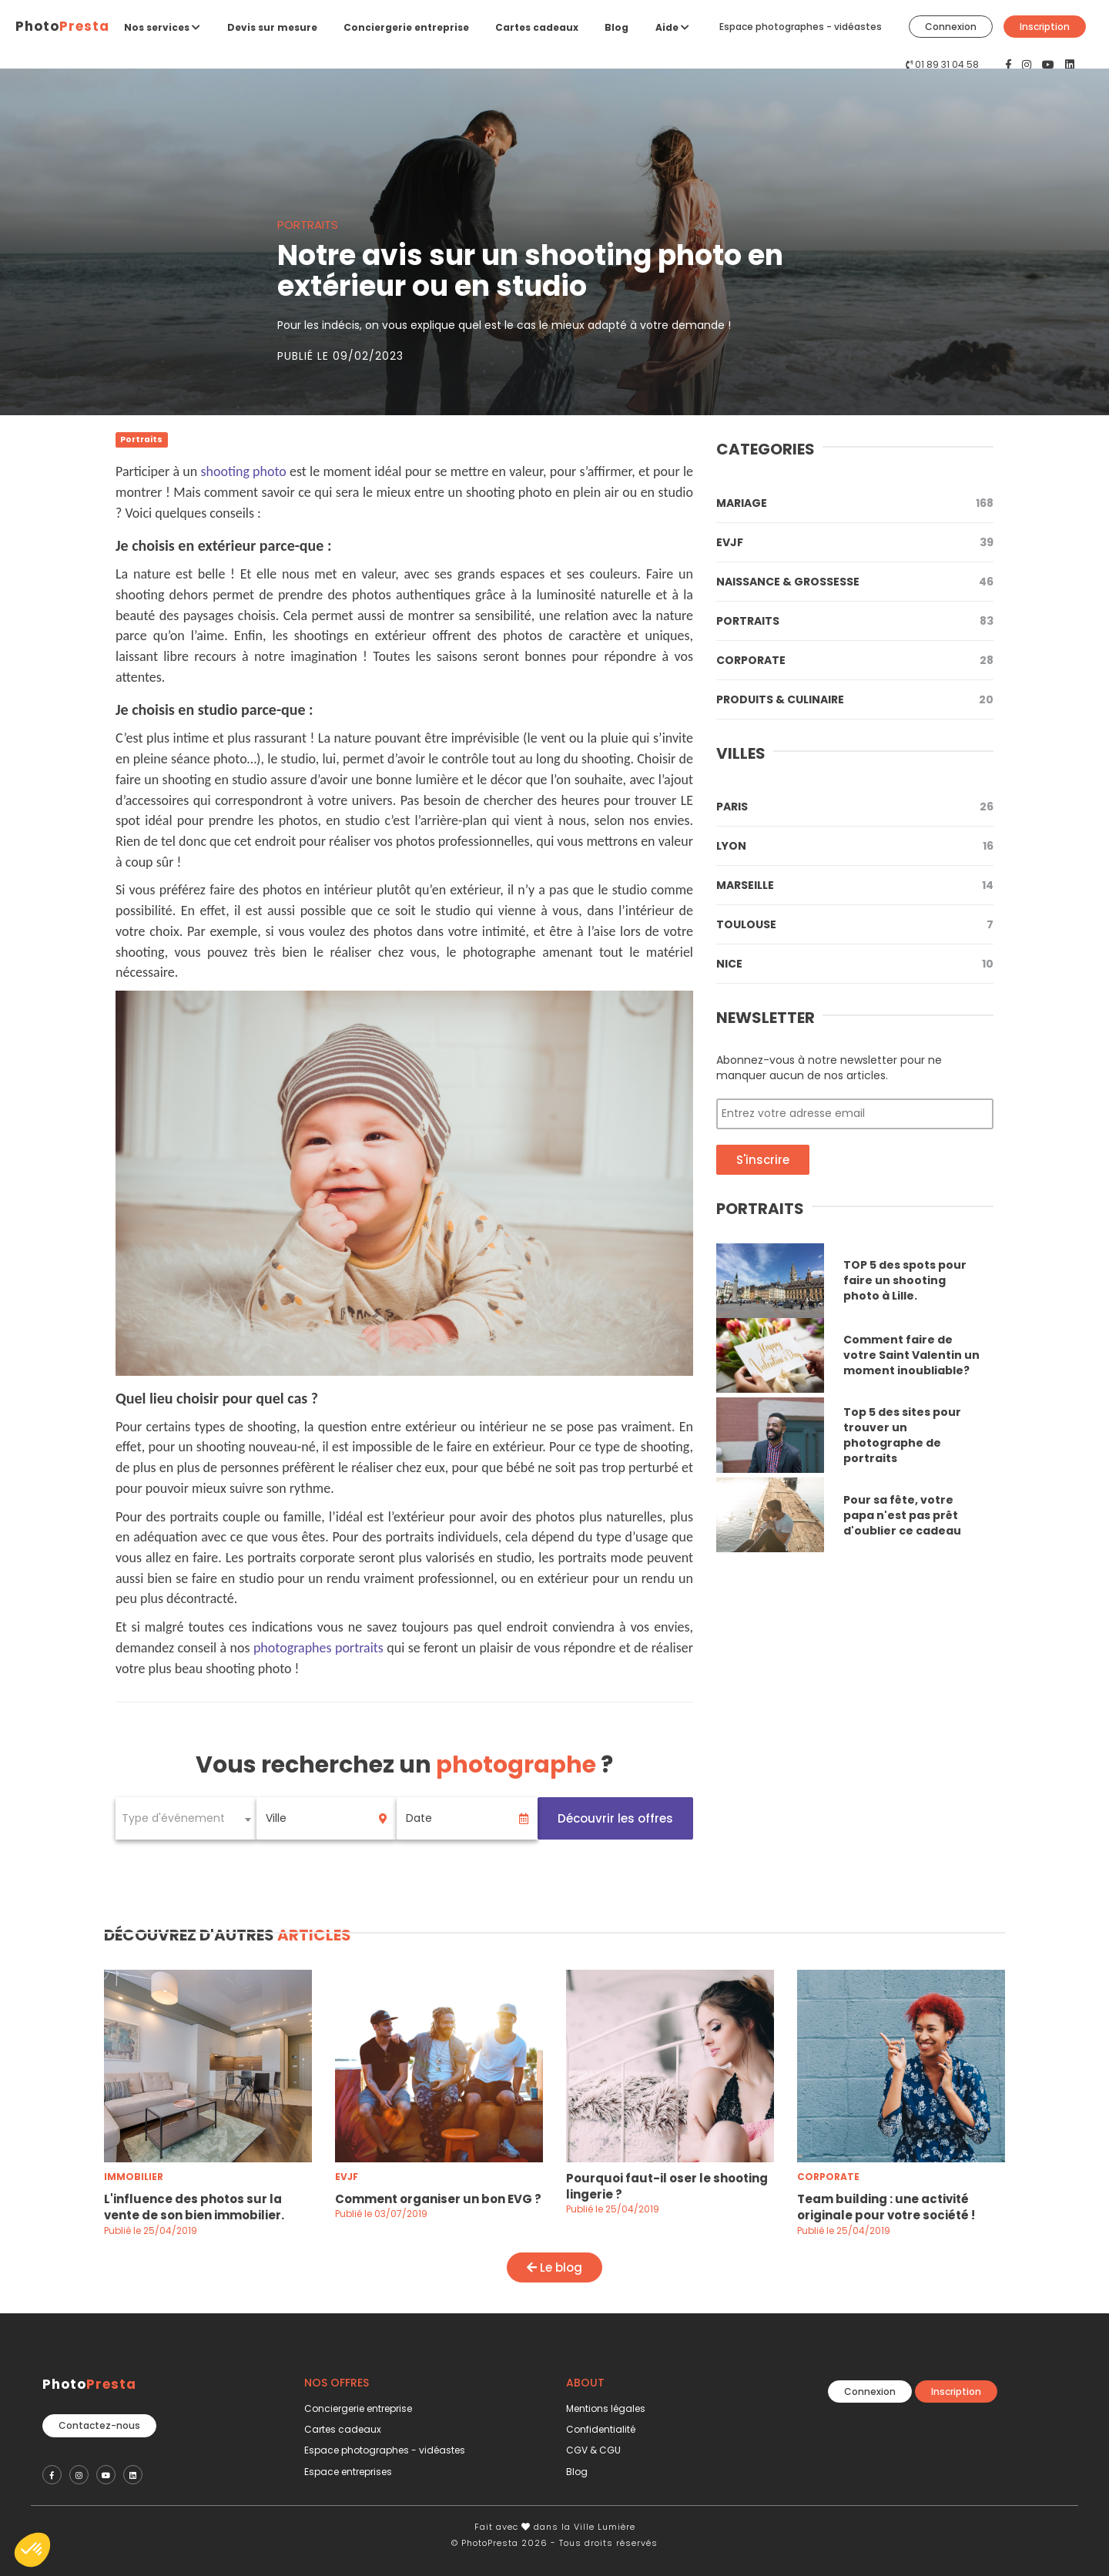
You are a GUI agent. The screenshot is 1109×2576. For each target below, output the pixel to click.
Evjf (854, 542)
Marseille (854, 885)
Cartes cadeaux (536, 27)
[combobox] (186, 1818)
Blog (616, 27)
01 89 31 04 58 (947, 64)
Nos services (162, 27)
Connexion (951, 26)
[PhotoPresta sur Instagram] (1028, 64)
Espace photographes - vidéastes (800, 26)
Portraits (854, 621)
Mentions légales (605, 2408)
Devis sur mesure (272, 27)
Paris (854, 806)
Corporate (854, 660)
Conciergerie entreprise (406, 27)
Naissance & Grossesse (854, 581)
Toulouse (854, 924)
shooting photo (243, 471)
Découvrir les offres (615, 1818)
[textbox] (186, 1818)
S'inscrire (762, 1160)
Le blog (554, 2267)
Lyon (854, 846)
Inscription (1045, 26)
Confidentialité (600, 2429)
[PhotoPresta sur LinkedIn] (1069, 64)
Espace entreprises (348, 2471)
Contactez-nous (99, 2420)
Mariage (854, 503)
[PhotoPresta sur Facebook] (1010, 64)
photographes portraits (318, 1647)
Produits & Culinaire (854, 699)
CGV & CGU (593, 2450)
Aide (672, 27)
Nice (854, 963)
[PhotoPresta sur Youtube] (1049, 64)
